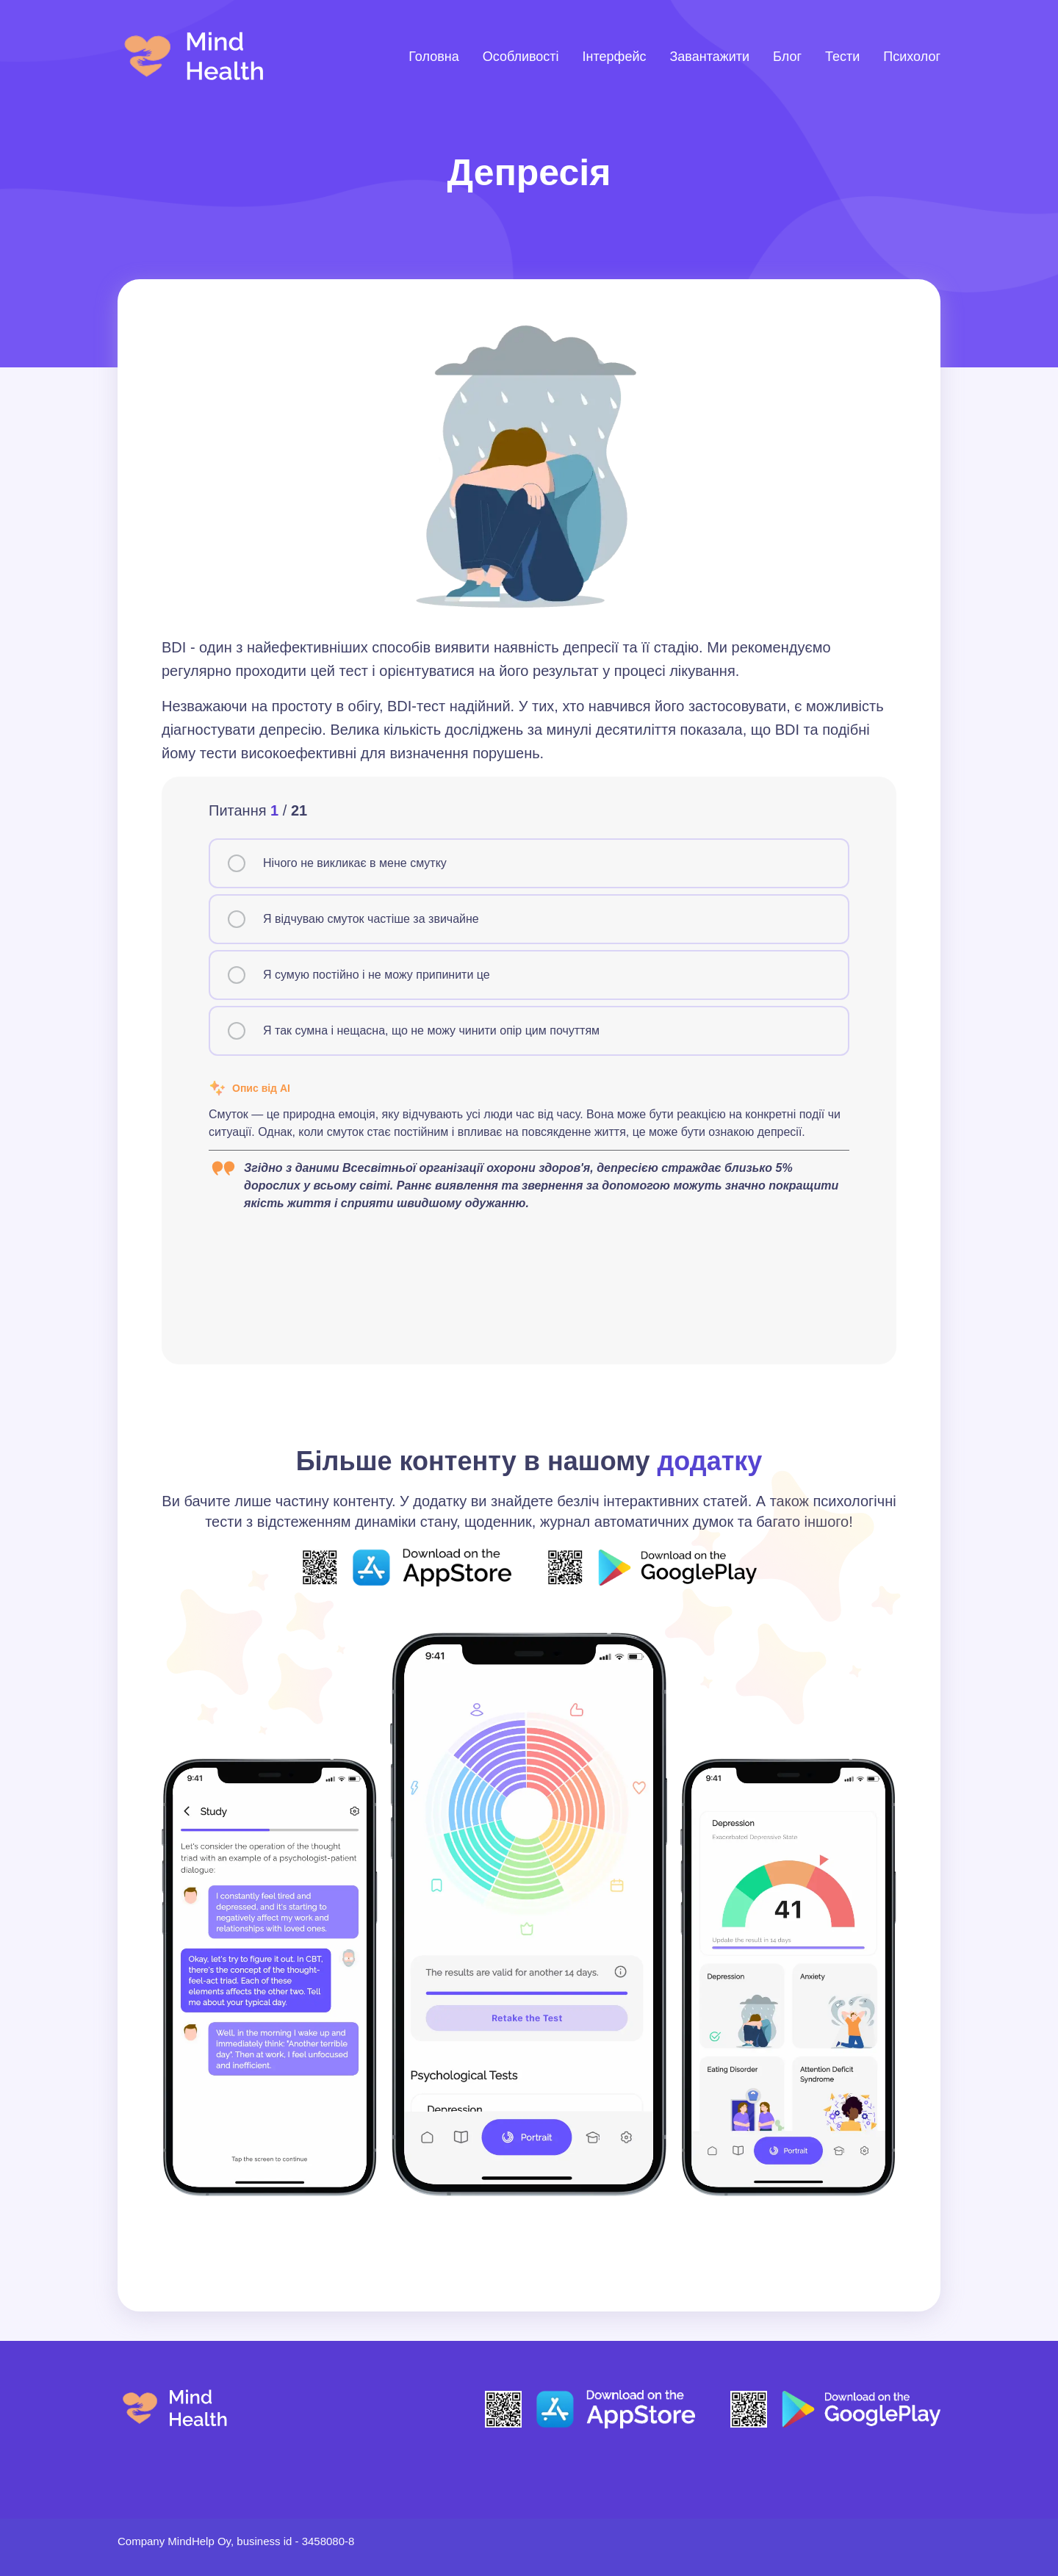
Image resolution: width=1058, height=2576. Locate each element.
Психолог (911, 56)
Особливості (521, 56)
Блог (787, 56)
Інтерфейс (615, 56)
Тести (842, 56)
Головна (433, 56)
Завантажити (709, 56)
